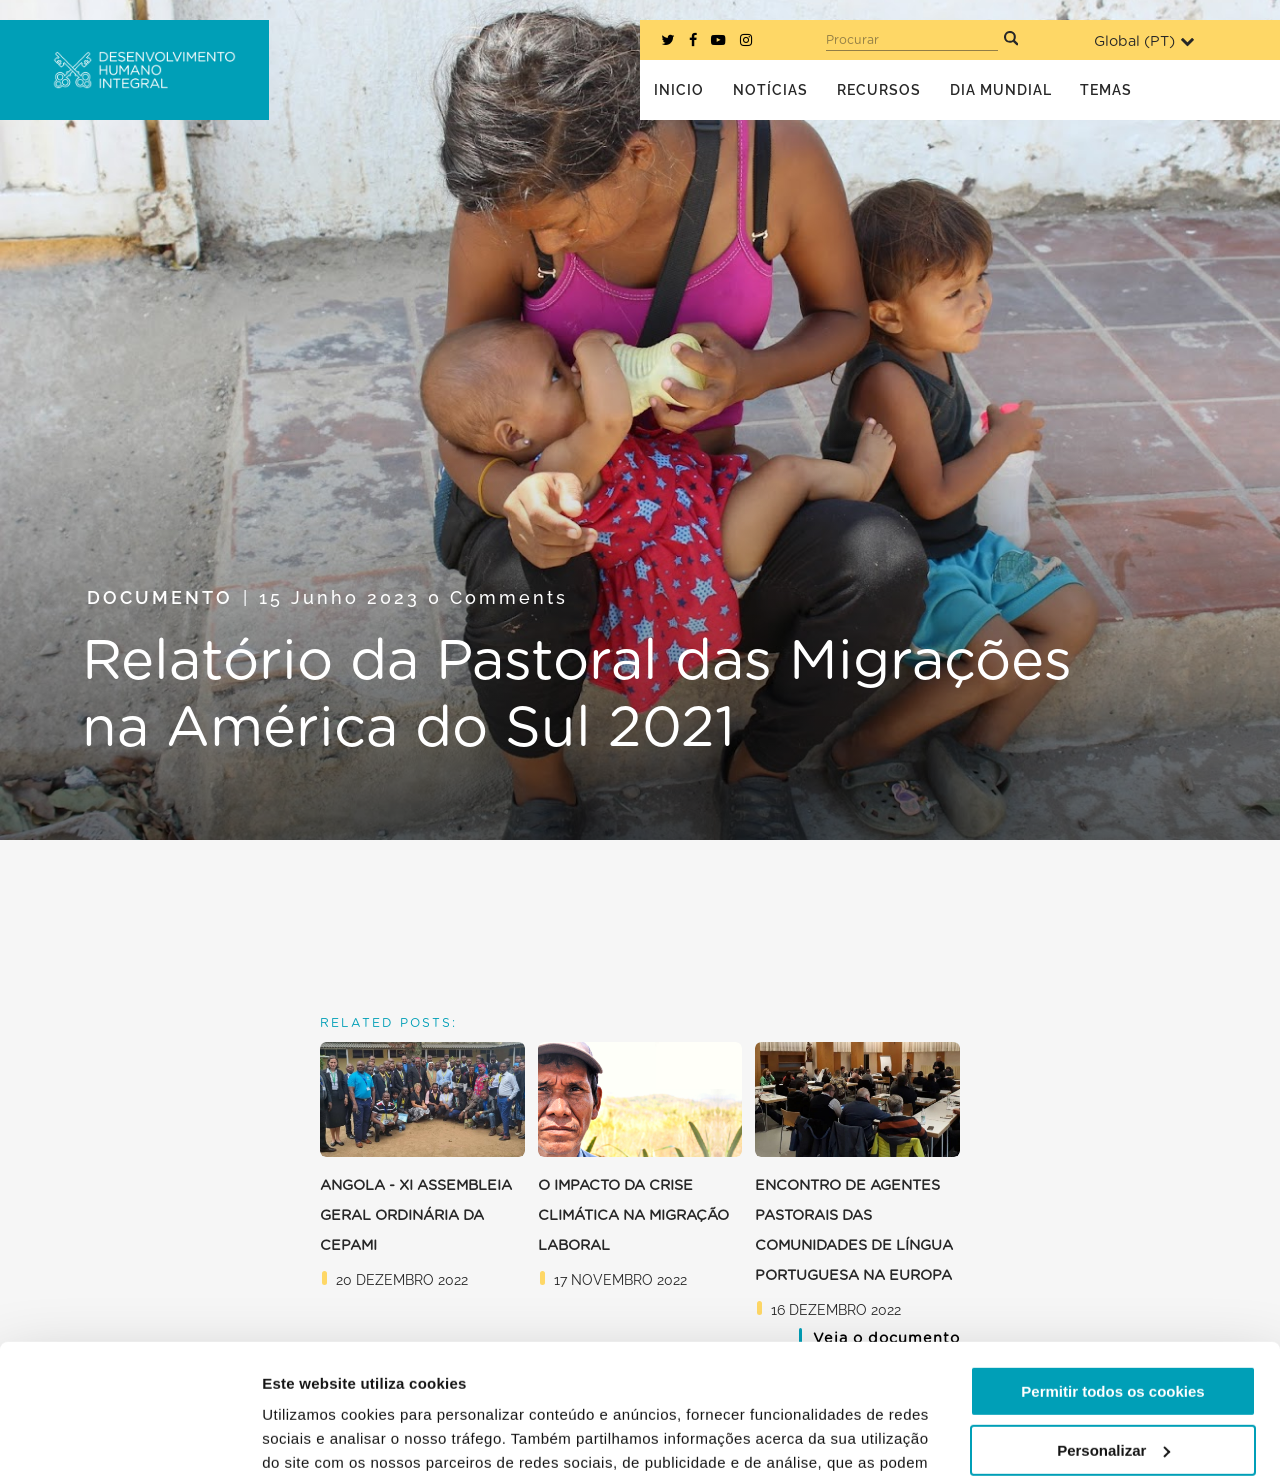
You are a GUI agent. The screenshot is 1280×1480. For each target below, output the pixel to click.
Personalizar (1113, 1324)
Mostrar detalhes (323, 1440)
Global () (1144, 41)
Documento (160, 597)
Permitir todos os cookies (1112, 1266)
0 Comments (498, 597)
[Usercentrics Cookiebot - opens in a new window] (129, 1441)
